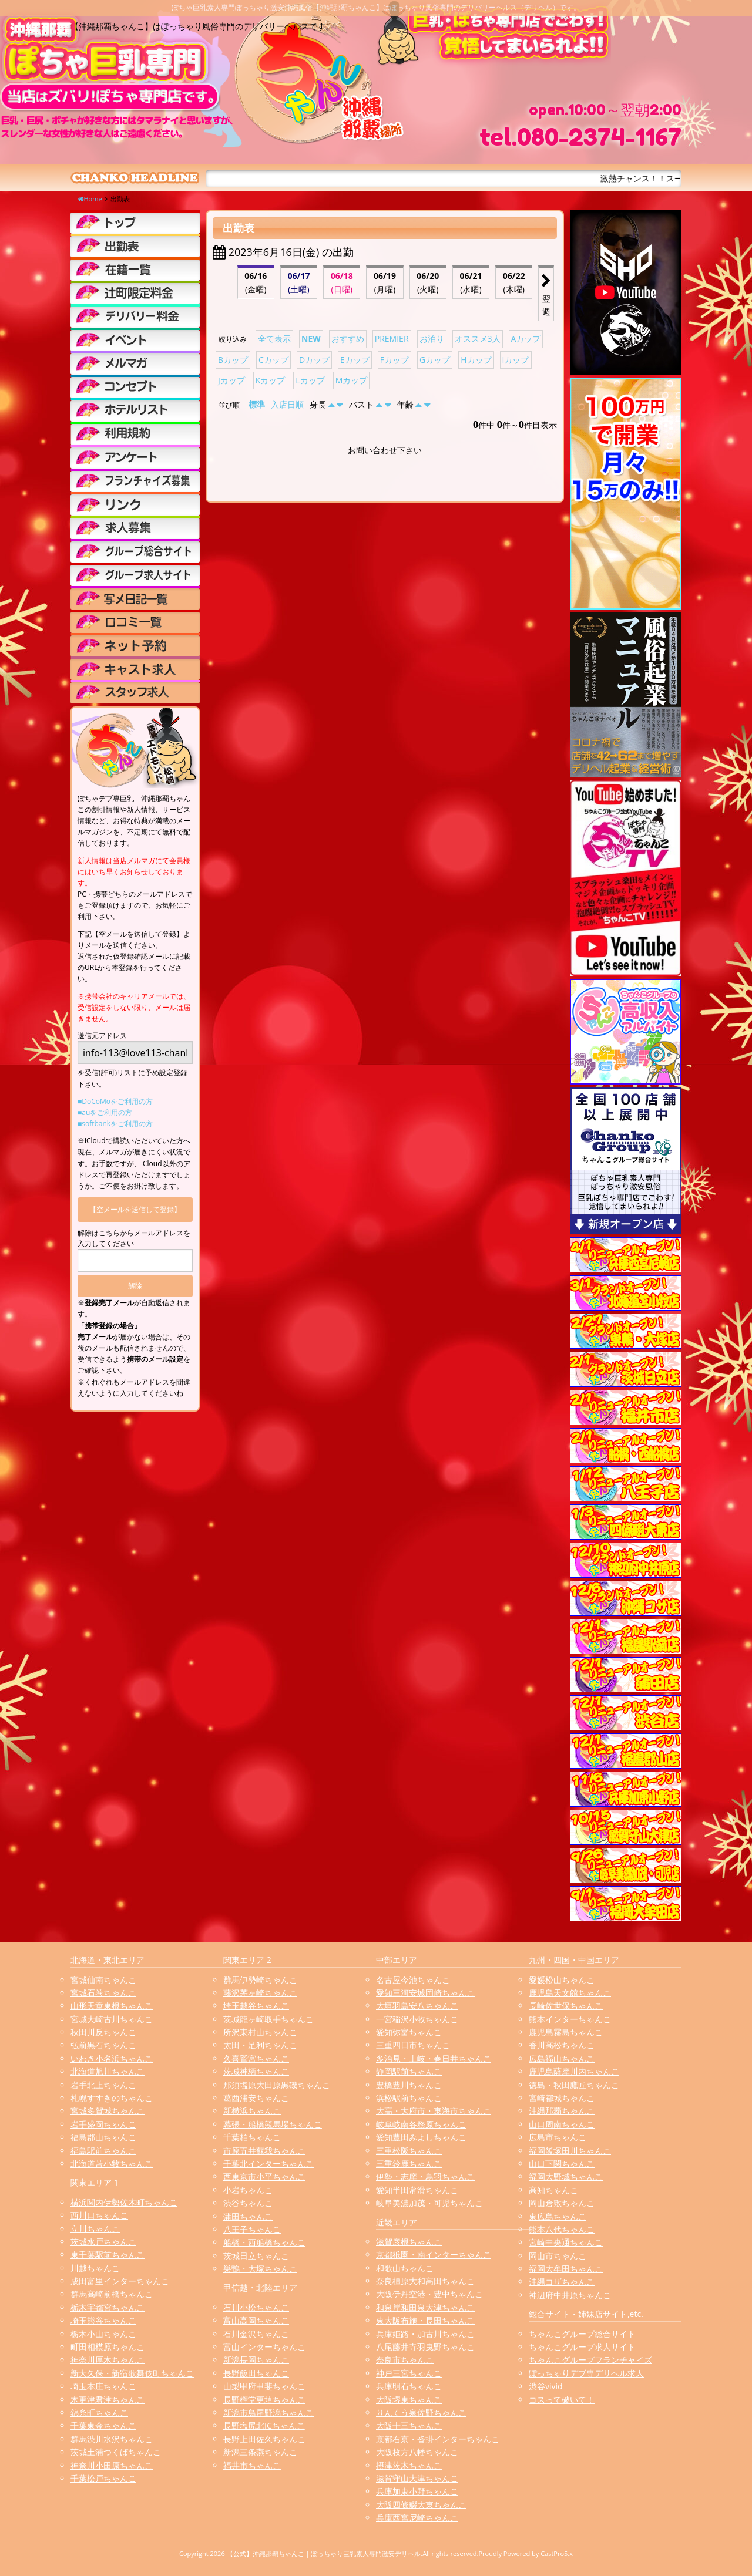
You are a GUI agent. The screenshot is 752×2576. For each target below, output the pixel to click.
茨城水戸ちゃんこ (103, 2241)
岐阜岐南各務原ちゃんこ (421, 2124)
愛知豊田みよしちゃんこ (421, 2137)
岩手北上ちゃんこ (103, 2084)
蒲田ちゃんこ (248, 2216)
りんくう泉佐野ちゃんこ (421, 2412)
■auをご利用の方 (105, 1112)
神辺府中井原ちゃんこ (570, 2295)
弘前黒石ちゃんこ (103, 2044)
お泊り (431, 338)
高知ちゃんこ (553, 2190)
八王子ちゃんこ (252, 2229)
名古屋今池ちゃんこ (413, 1979)
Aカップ (526, 338)
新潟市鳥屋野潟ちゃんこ (268, 2412)
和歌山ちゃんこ (405, 2268)
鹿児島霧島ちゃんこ (566, 2032)
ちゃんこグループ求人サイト (582, 2346)
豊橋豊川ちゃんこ (409, 2084)
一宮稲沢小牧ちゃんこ (417, 2019)
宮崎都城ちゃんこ (562, 2097)
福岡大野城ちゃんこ (566, 2176)
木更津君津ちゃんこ (107, 2399)
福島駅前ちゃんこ (103, 2150)
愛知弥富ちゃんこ (409, 2032)
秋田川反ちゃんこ (103, 2032)
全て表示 (274, 338)
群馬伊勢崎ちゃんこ (260, 1979)
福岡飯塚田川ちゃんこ (570, 2150)
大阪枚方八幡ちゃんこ (417, 2451)
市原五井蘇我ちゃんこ (264, 2150)
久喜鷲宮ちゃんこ (256, 2058)
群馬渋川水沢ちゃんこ (111, 2438)
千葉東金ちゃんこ (103, 2425)
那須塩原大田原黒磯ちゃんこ (276, 2084)
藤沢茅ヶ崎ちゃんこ (260, 1992)
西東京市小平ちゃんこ (264, 2176)
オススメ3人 (478, 338)
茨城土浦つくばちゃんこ (115, 2451)
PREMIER (392, 338)
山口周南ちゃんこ (562, 2124)
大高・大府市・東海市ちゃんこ (433, 2110)
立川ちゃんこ (95, 2228)
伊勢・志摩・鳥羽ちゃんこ (425, 2176)
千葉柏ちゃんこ (252, 2137)
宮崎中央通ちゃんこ (566, 2242)
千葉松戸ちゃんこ (103, 2478)
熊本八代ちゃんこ (562, 2229)
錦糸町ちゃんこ (99, 2412)
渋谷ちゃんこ (248, 2202)
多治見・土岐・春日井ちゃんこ (433, 2058)
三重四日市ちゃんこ (413, 2044)
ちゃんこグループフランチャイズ (590, 2359)
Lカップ (310, 380)
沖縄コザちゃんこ (562, 2281)
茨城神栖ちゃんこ (256, 2071)
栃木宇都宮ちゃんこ (107, 2307)
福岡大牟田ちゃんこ (566, 2268)
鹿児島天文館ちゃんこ (570, 1992)
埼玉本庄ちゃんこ (103, 2386)
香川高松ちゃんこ (562, 2044)
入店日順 (287, 404)
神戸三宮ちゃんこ (409, 2373)
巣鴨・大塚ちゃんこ (260, 2268)
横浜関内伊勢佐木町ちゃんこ (123, 2202)
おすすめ (347, 338)
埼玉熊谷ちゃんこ (103, 2320)
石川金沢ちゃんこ (256, 2333)
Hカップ (476, 359)
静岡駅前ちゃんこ (409, 2071)
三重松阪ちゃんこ (409, 2150)
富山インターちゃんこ (264, 2346)
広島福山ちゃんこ (562, 2058)
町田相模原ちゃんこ (107, 2346)
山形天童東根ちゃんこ (111, 2005)
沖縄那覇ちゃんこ (562, 2110)
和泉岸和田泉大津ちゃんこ (425, 2307)
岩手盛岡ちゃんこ (103, 2124)
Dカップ (314, 359)
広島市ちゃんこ (557, 2137)
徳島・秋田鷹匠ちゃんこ (574, 2084)
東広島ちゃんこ (557, 2216)
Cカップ (273, 359)
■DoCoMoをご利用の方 (115, 1101)
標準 (257, 404)
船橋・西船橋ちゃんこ (264, 2242)
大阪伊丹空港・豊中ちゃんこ (429, 2293)
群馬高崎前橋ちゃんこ (111, 2293)
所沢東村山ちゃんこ (260, 2032)
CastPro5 (554, 2553)
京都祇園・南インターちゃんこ (433, 2254)
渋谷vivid (546, 2386)
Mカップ (351, 380)
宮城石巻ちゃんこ (103, 1992)
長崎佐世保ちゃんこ (566, 2005)
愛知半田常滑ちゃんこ (417, 2190)
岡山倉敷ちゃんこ (562, 2202)
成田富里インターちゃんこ (119, 2281)
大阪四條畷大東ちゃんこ (421, 2504)
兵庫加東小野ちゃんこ (417, 2491)
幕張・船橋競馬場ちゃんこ (272, 2124)
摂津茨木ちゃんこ (409, 2465)
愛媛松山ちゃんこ (562, 1979)
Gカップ (434, 359)
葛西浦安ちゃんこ (256, 2097)
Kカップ (271, 380)
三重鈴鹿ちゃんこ (409, 2163)
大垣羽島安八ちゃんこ (417, 2005)
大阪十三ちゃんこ (409, 2425)
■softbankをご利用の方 (115, 1124)
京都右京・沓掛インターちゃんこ (437, 2438)
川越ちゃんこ (95, 2268)
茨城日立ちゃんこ (256, 2255)
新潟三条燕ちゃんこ (260, 2451)
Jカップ (231, 380)
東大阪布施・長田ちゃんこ (425, 2320)
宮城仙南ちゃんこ (103, 1979)
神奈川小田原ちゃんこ (111, 2465)
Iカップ (515, 359)
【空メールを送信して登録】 (135, 1209)
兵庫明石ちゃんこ (409, 2386)
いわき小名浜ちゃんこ (111, 2058)
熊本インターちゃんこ (570, 2019)
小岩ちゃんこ (248, 2190)
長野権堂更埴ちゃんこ (264, 2399)
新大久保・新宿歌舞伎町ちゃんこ (132, 2373)
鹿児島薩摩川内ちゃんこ (574, 2071)
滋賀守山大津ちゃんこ (417, 2478)
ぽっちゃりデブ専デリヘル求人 (586, 2373)
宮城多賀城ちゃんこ (107, 2110)
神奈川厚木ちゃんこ (107, 2359)
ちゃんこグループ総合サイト (582, 2333)
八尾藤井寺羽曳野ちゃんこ (425, 2346)
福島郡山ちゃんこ (103, 2137)
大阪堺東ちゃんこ (409, 2399)
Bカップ (233, 359)
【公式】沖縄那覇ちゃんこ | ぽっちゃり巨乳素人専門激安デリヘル (324, 2553)
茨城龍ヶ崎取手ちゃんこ (268, 2019)
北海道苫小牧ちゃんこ (111, 2163)
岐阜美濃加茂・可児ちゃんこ (429, 2202)
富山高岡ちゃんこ (256, 2320)
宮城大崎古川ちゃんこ (111, 2019)
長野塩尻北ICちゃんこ (264, 2425)
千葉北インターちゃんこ (268, 2163)
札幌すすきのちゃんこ (111, 2097)
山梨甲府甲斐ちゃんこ (264, 2386)
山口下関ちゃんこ (562, 2163)
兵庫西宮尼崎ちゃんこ (417, 2517)
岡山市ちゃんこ (557, 2255)
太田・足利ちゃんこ (260, 2044)
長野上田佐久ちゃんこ (264, 2438)
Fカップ (394, 359)
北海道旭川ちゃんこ (107, 2071)
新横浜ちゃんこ (252, 2110)
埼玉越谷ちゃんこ (256, 2005)
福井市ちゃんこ (252, 2465)
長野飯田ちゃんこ (256, 2373)
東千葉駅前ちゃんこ (107, 2254)
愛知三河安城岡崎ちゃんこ (425, 1992)
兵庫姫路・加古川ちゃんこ (425, 2333)
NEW (311, 338)
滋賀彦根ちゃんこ (409, 2241)
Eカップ (355, 359)
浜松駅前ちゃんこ (409, 2097)
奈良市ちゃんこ (405, 2359)
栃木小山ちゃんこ (103, 2333)
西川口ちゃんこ (99, 2215)
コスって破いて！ (562, 2399)
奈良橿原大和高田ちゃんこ (425, 2281)
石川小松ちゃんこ (256, 2307)
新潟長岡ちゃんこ (256, 2359)
